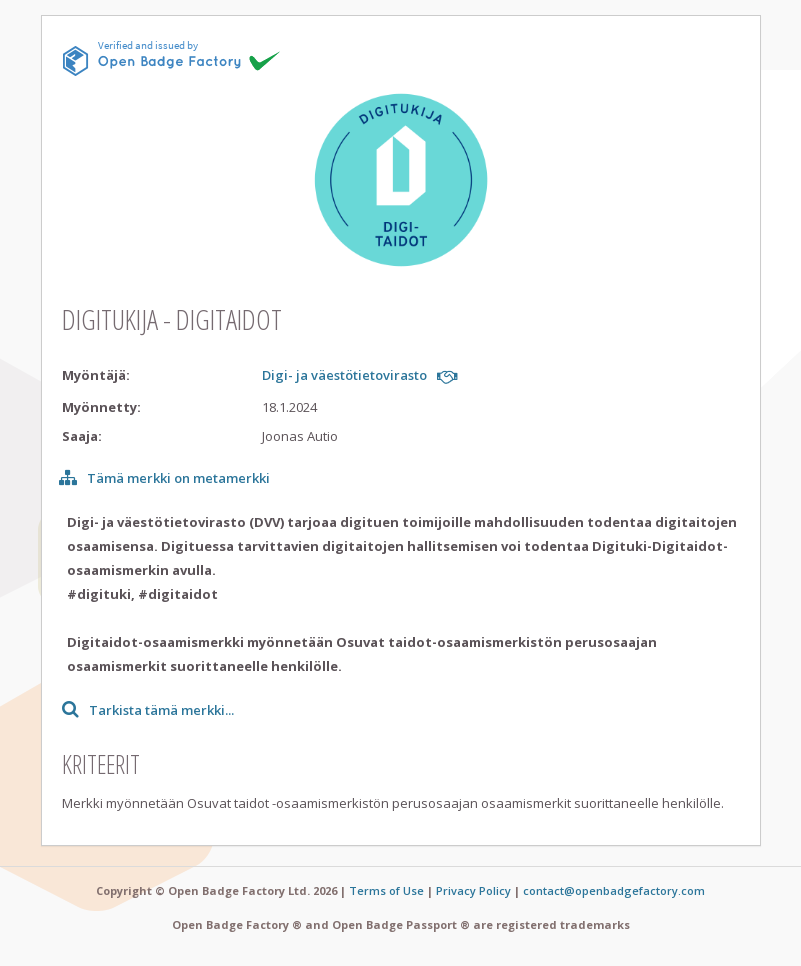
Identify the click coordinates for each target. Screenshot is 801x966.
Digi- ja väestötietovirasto (344, 375)
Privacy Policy (473, 890)
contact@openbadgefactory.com (614, 890)
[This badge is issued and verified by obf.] (172, 58)
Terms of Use (386, 890)
